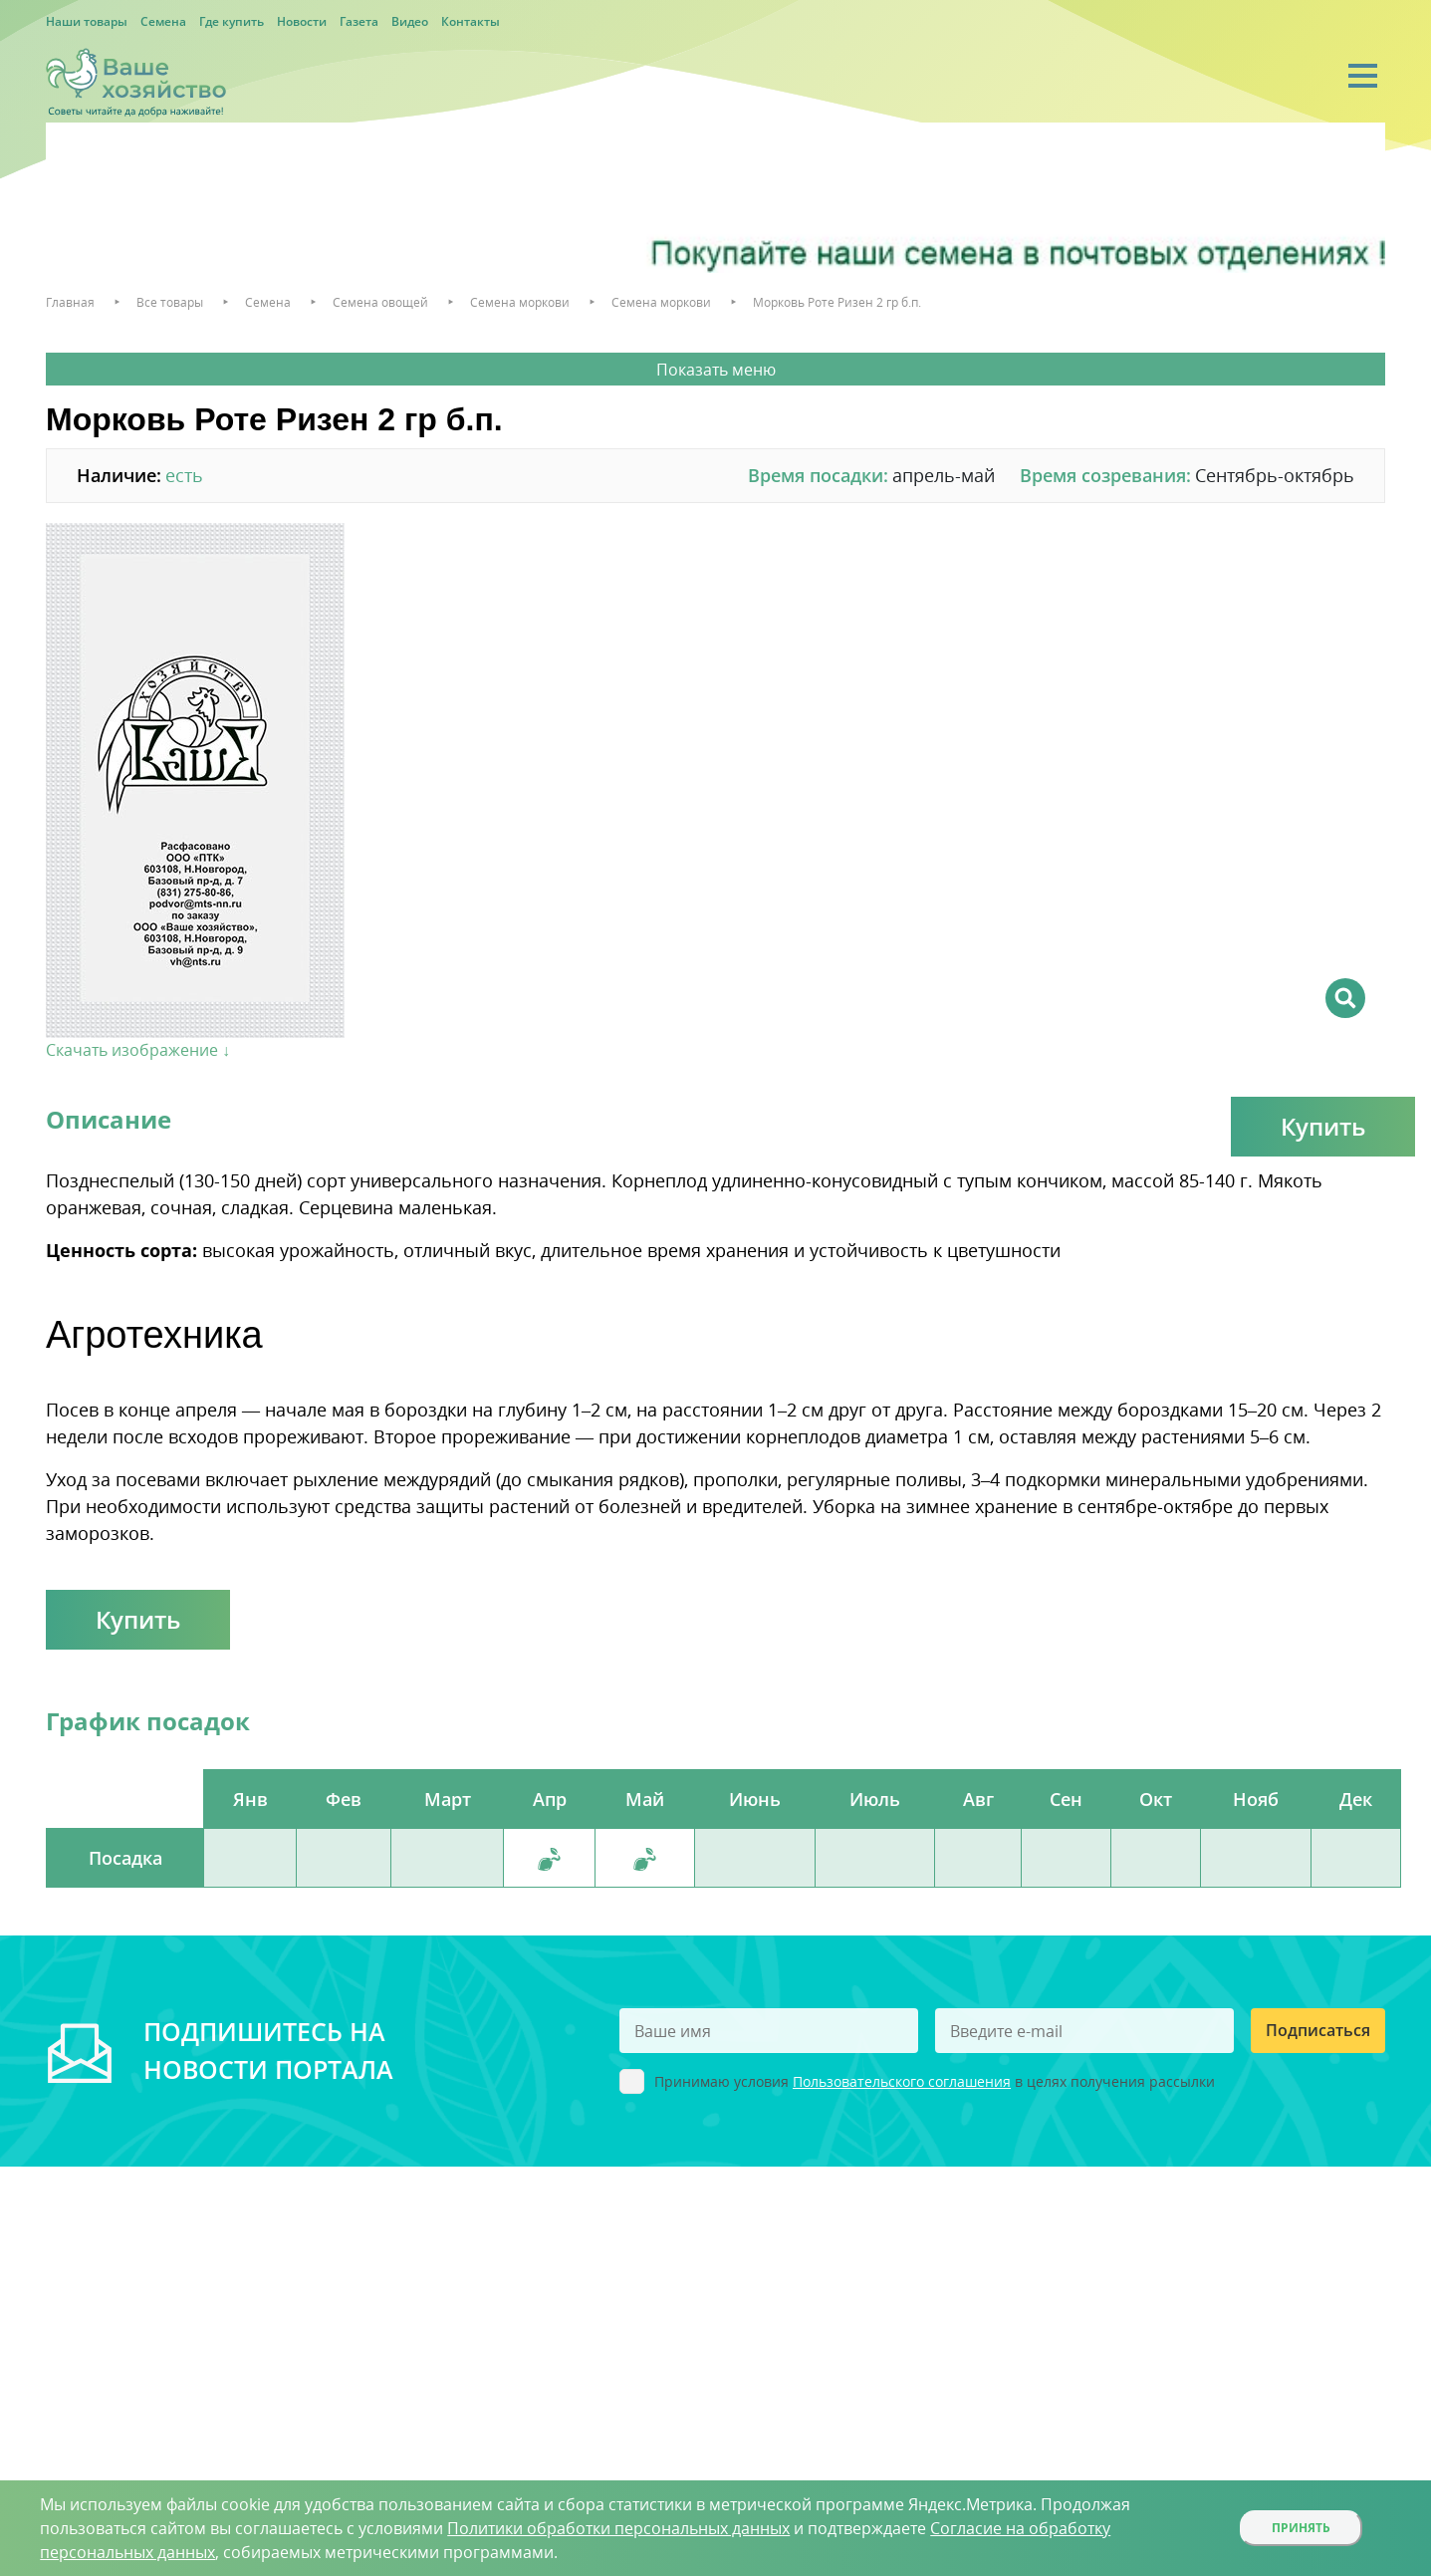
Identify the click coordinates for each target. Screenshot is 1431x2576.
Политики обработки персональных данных (618, 2528)
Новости (302, 21)
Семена (163, 21)
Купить (1323, 1126)
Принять (1301, 2527)
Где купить (231, 21)
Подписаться (1318, 2030)
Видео (409, 21)
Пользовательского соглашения (902, 2081)
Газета (359, 21)
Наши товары (86, 21)
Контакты (470, 21)
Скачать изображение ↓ (138, 1050)
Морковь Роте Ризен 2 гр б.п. (837, 302)
